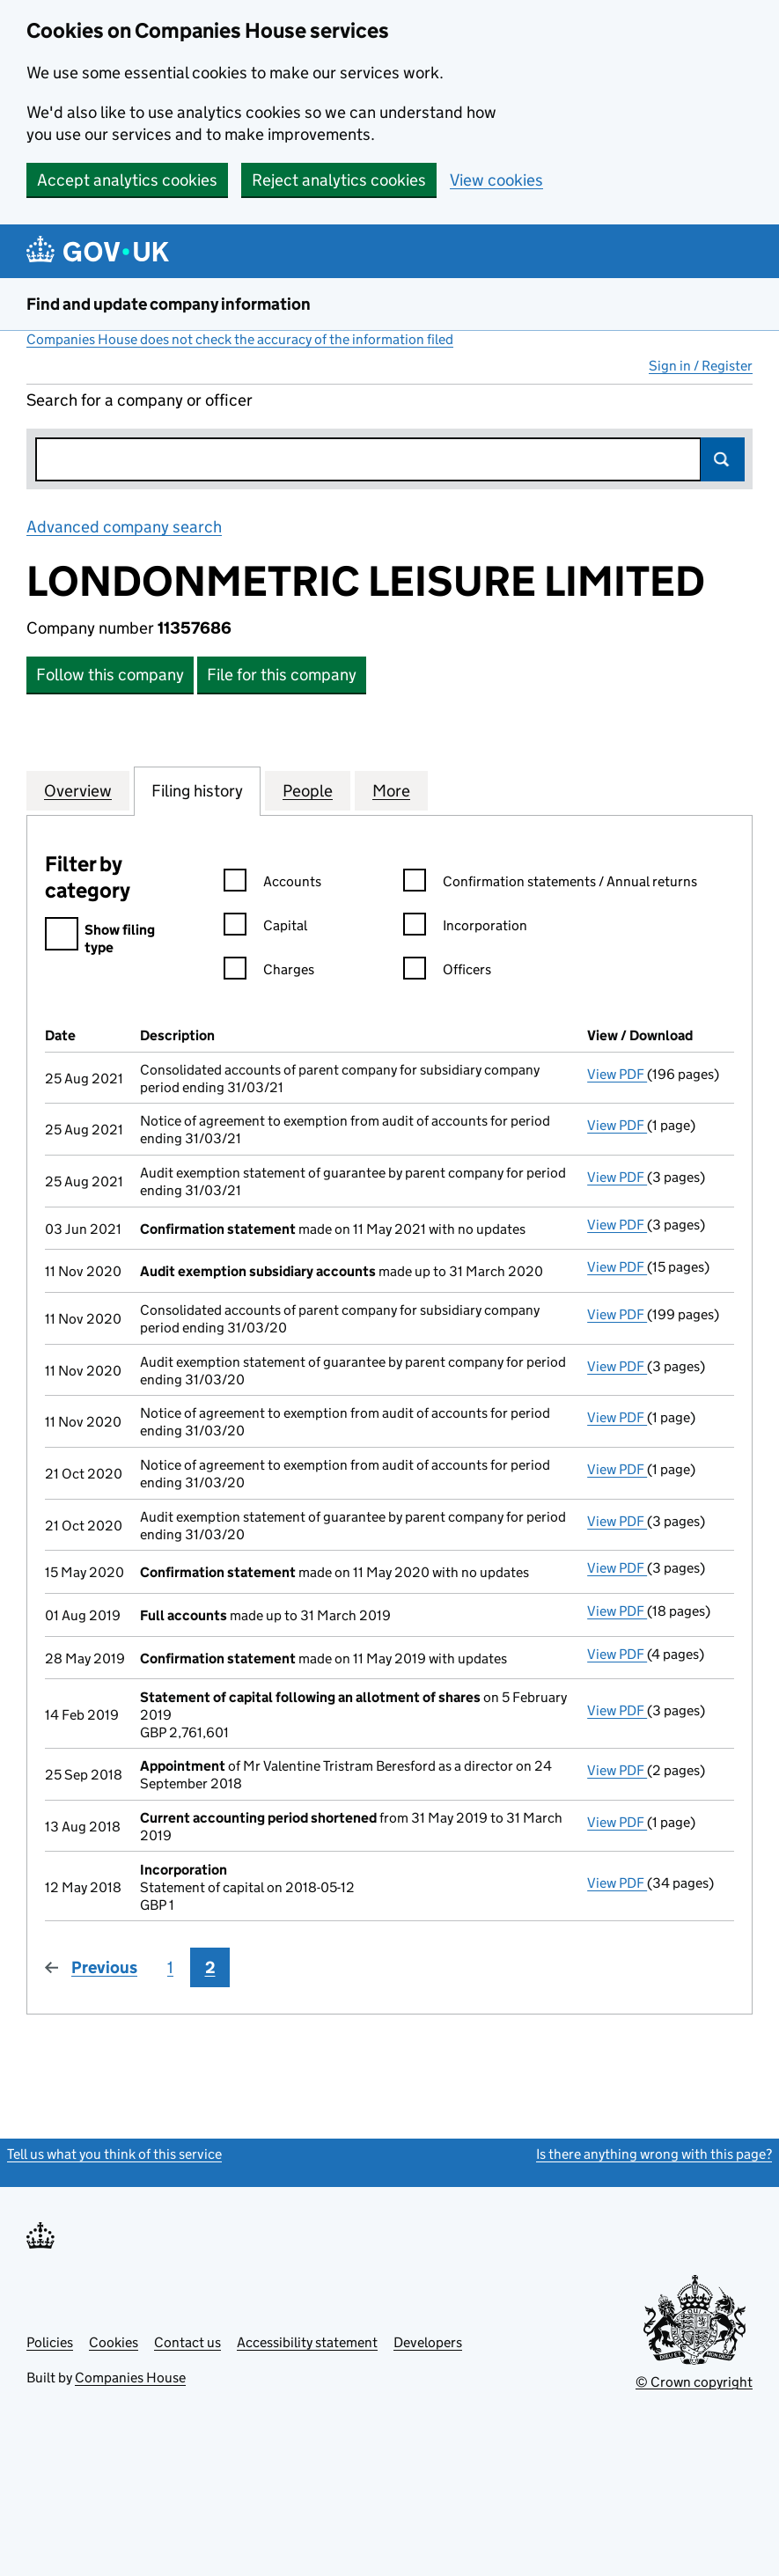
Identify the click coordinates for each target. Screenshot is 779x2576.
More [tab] (391, 790)
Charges (269, 972)
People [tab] (308, 790)
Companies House (130, 2377)
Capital (265, 928)
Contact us (187, 2342)
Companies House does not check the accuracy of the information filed (239, 339)
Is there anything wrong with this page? (654, 2154)
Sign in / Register (701, 365)
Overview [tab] (78, 790)
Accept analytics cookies (127, 180)
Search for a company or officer (139, 400)
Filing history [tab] (197, 790)
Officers (447, 972)
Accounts (272, 884)
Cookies (113, 2342)
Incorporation (465, 928)
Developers (427, 2342)
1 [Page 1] (170, 1967)
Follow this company (110, 674)
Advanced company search (124, 527)
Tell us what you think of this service (114, 2154)
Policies (49, 2342)
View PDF (617, 1074)
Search (723, 459)
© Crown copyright (694, 2382)
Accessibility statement (307, 2342)
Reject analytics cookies (339, 180)
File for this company (281, 674)
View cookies (496, 180)
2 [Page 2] (210, 1967)
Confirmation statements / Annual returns (550, 884)
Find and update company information (168, 304)
